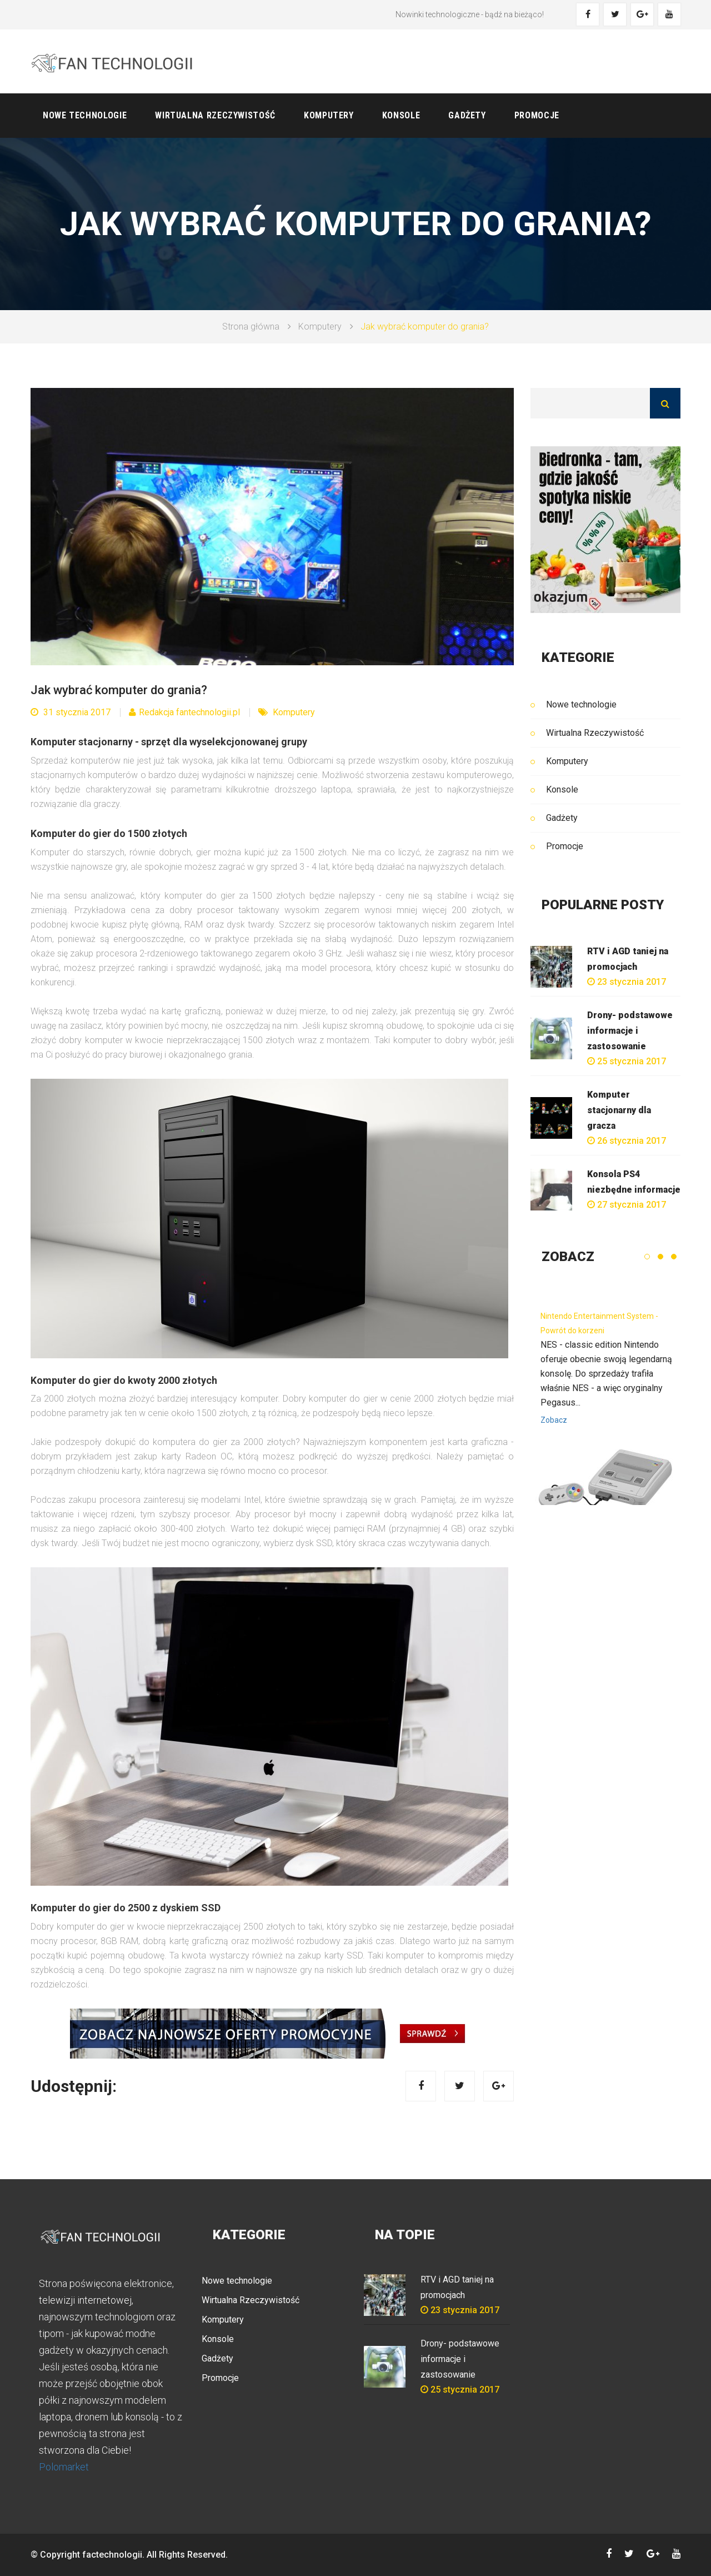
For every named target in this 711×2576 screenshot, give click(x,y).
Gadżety (466, 115)
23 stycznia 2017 (626, 981)
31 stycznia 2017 (71, 712)
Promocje (536, 115)
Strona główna (250, 326)
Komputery (329, 115)
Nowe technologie (85, 115)
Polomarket (64, 2467)
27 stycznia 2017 (626, 1204)
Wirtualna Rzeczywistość (215, 115)
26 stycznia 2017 (626, 1140)
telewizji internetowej (85, 2300)
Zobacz (553, 1420)
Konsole (401, 115)
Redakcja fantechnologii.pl (184, 712)
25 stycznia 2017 (626, 1061)
